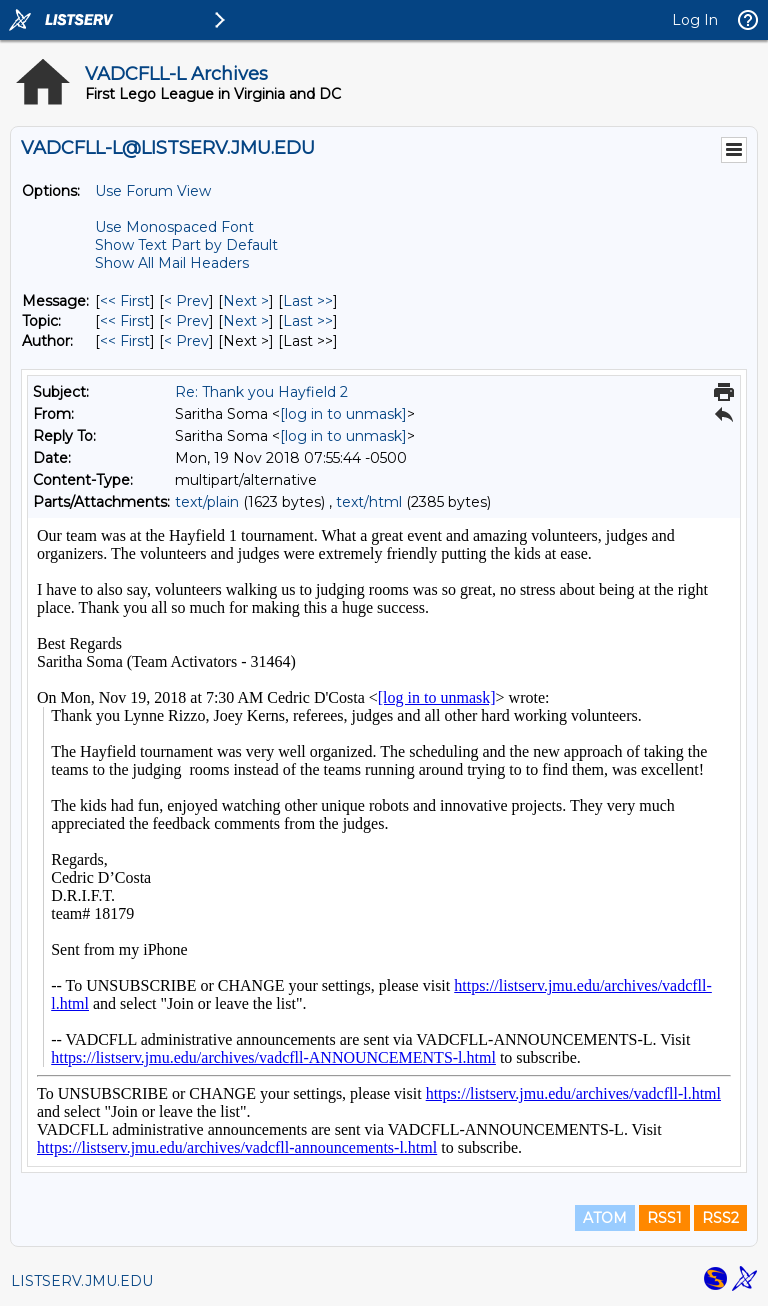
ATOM (605, 1218)
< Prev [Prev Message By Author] (186, 341)
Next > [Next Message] (246, 301)
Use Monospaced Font (174, 227)
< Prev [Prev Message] (186, 301)
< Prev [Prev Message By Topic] (186, 321)
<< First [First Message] (125, 301)
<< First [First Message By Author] (125, 341)
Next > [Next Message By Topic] (246, 321)
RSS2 (720, 1218)
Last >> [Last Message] (308, 301)
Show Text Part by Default (186, 245)
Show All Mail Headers (172, 263)
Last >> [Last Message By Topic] (308, 321)
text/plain (207, 502)
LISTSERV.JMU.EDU (82, 1281)
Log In (695, 20)
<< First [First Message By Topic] (125, 321)
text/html (369, 502)
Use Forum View (153, 191)
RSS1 (664, 1218)
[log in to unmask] (343, 414)
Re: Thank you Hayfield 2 (261, 392)
